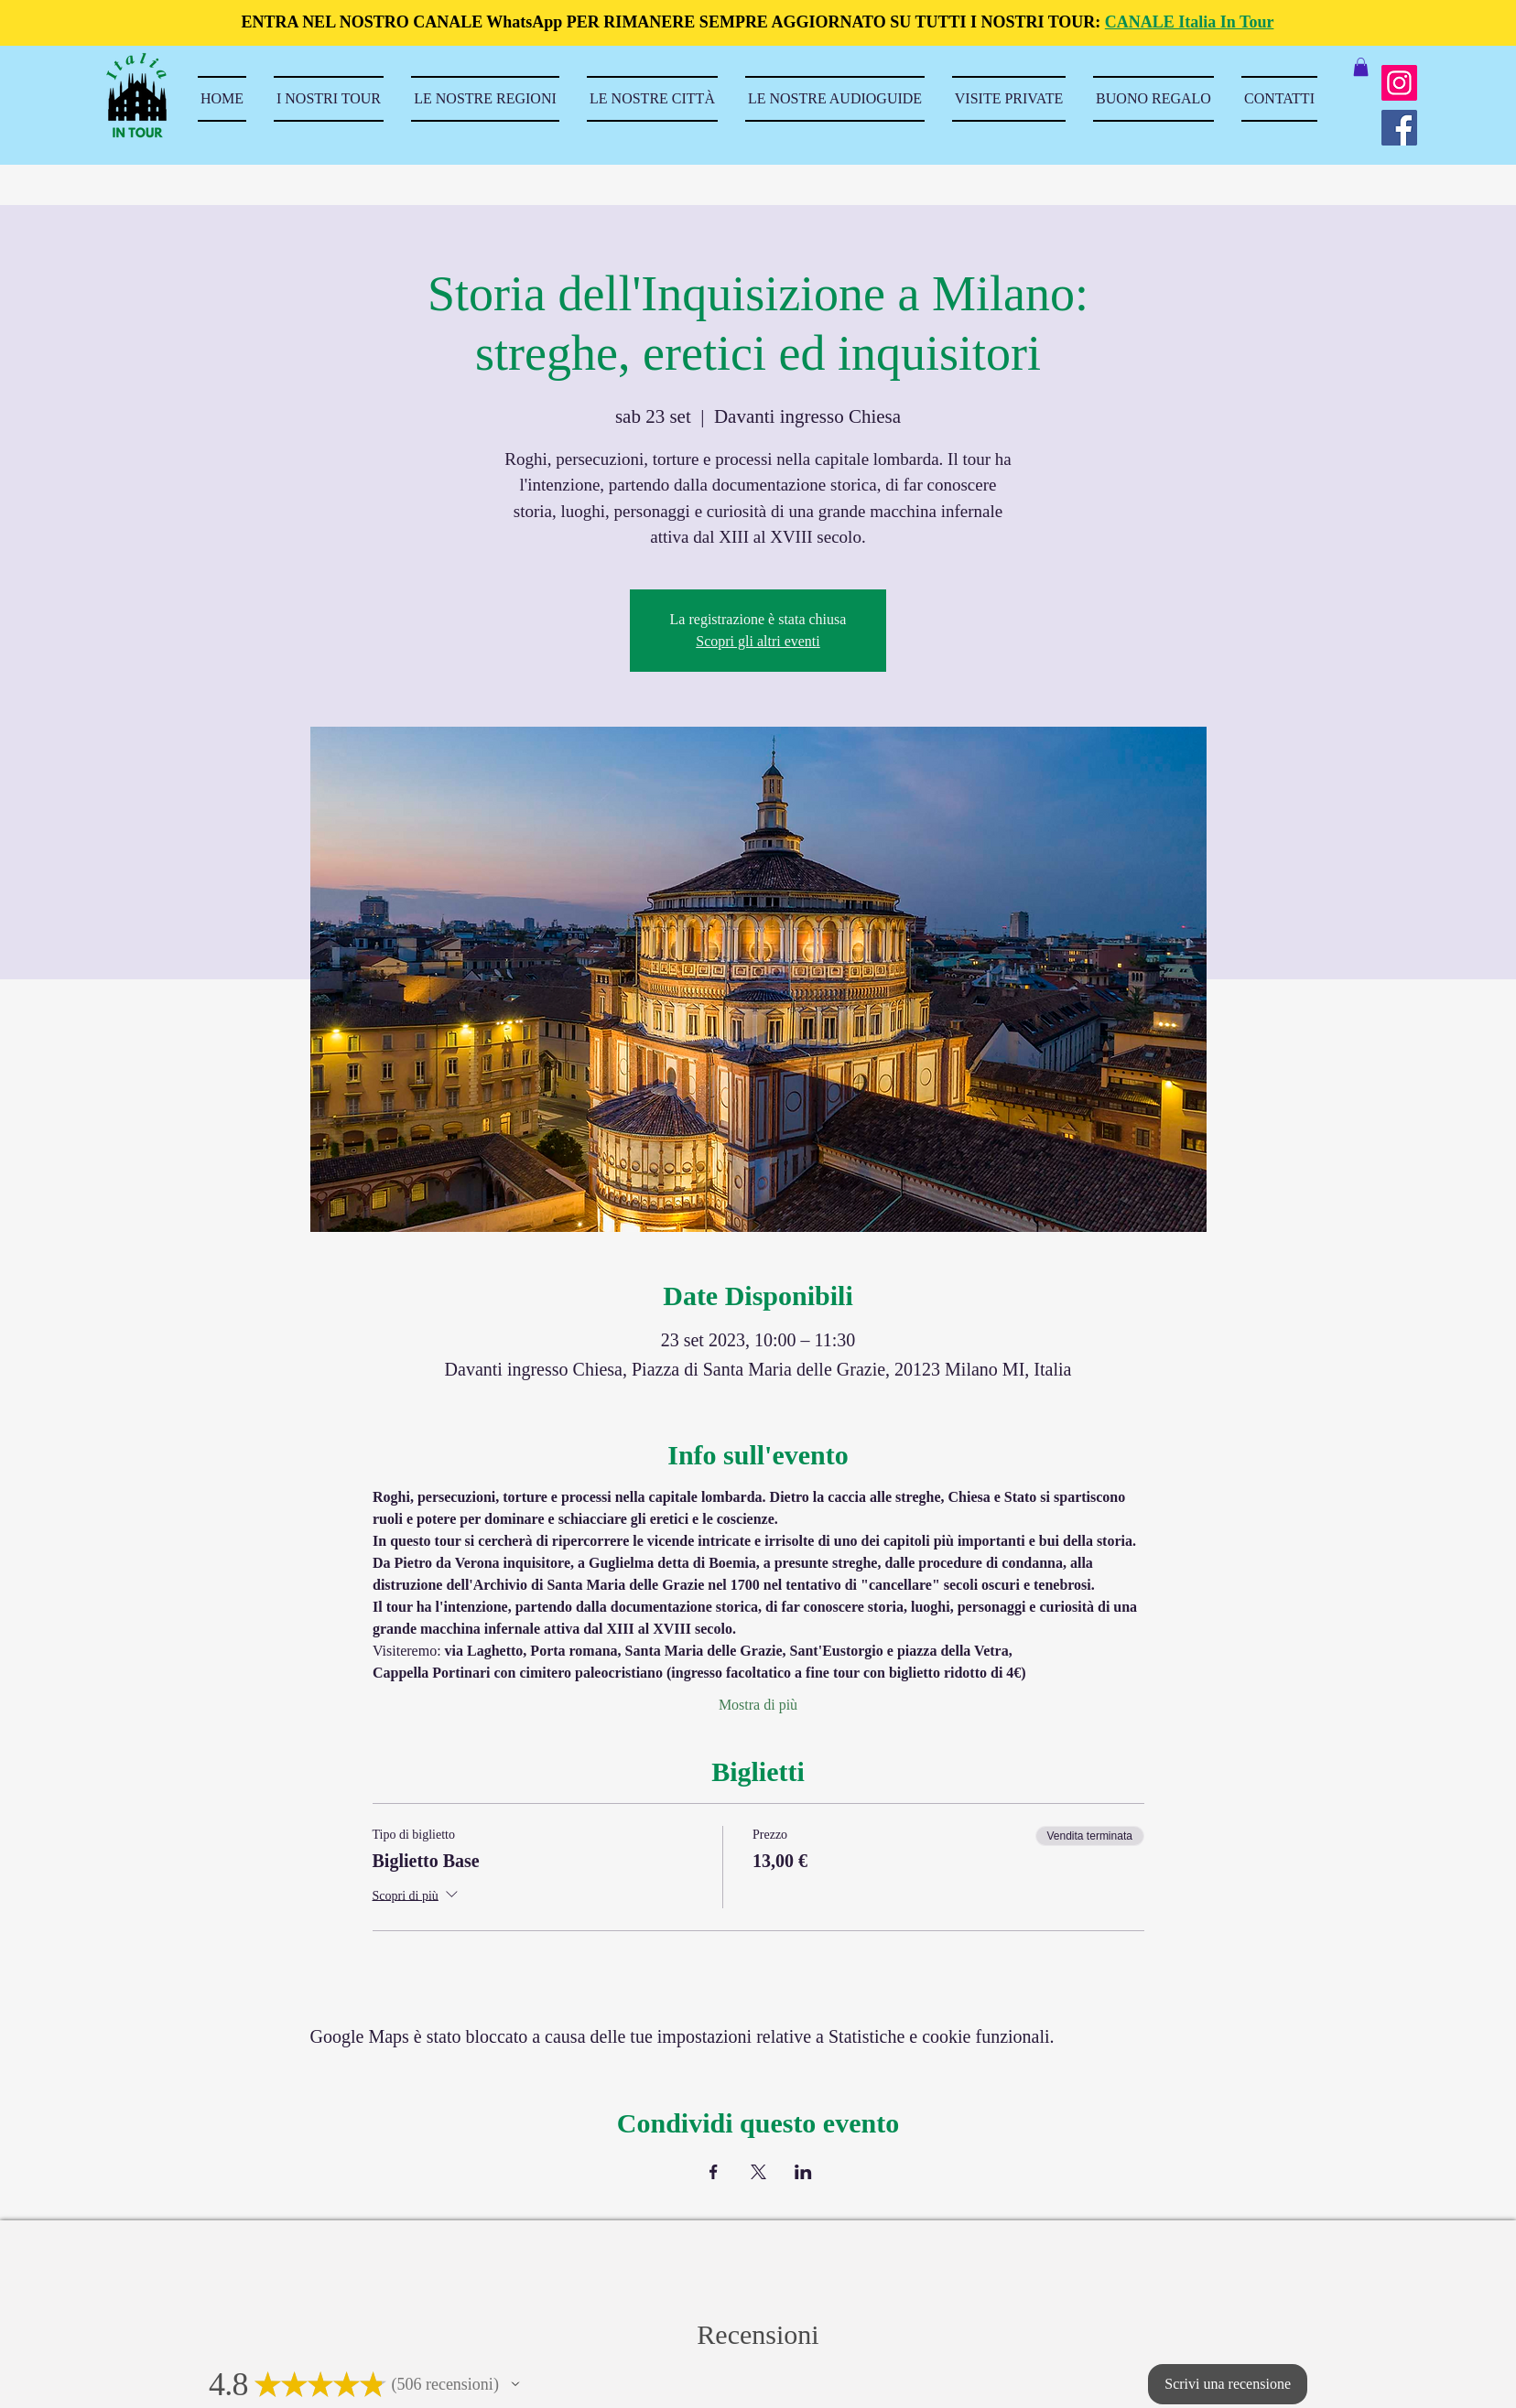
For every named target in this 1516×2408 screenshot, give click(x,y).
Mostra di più (758, 1704)
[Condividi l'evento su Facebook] (713, 2172)
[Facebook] (1399, 128)
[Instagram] (1399, 83)
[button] (1361, 67)
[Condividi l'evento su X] (758, 2172)
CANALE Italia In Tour (1189, 22)
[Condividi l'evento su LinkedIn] (803, 2172)
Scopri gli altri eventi (758, 641)
